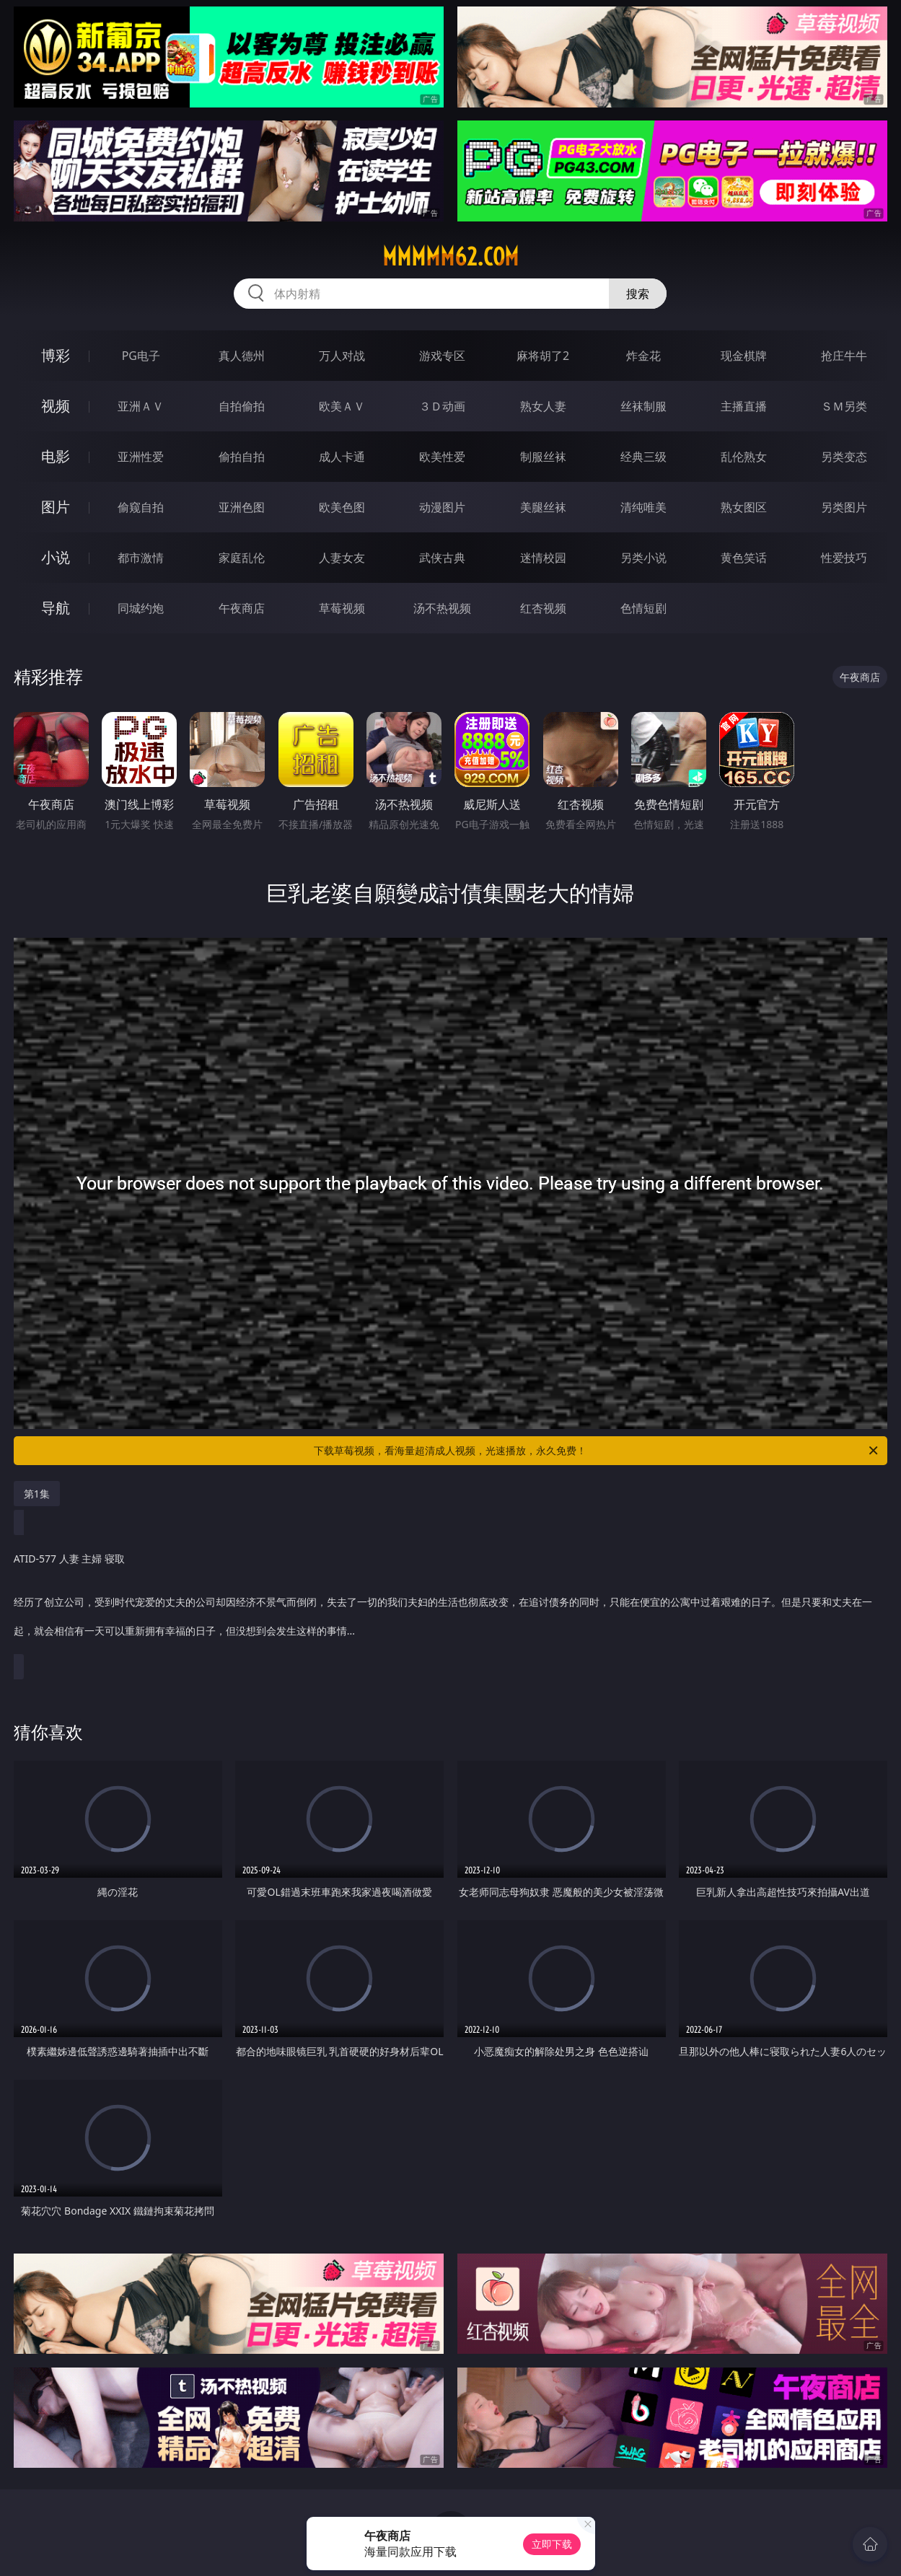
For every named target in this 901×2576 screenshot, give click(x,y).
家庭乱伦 (242, 558)
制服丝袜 (543, 457)
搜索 (637, 294)
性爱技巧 (844, 558)
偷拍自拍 (242, 457)
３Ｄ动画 (442, 406)
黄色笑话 (744, 558)
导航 (55, 607)
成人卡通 (342, 457)
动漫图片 (442, 507)
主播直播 (744, 406)
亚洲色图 (242, 507)
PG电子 (141, 356)
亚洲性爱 (141, 457)
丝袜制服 (643, 406)
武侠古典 (442, 558)
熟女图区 (744, 507)
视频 (55, 406)
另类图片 (844, 507)
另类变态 (844, 457)
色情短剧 (643, 608)
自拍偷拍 (242, 406)
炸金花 (643, 356)
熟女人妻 (543, 406)
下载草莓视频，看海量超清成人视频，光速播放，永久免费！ (597, 1450)
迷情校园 (543, 558)
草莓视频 (342, 608)
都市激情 (141, 558)
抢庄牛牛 (844, 356)
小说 (55, 557)
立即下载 (552, 2544)
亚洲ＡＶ (141, 406)
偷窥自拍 (141, 507)
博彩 (55, 355)
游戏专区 (442, 356)
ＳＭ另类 (844, 406)
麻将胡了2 (543, 356)
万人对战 (342, 356)
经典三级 (643, 457)
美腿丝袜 (543, 507)
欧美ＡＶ (342, 406)
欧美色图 (342, 507)
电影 (55, 456)
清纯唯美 (643, 507)
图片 (55, 506)
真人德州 (242, 356)
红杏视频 (543, 608)
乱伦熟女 (744, 457)
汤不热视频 (442, 608)
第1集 (37, 1493)
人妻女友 (342, 558)
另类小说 (643, 558)
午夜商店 (242, 608)
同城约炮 (141, 608)
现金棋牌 (744, 356)
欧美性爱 (442, 457)
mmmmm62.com (450, 256)
